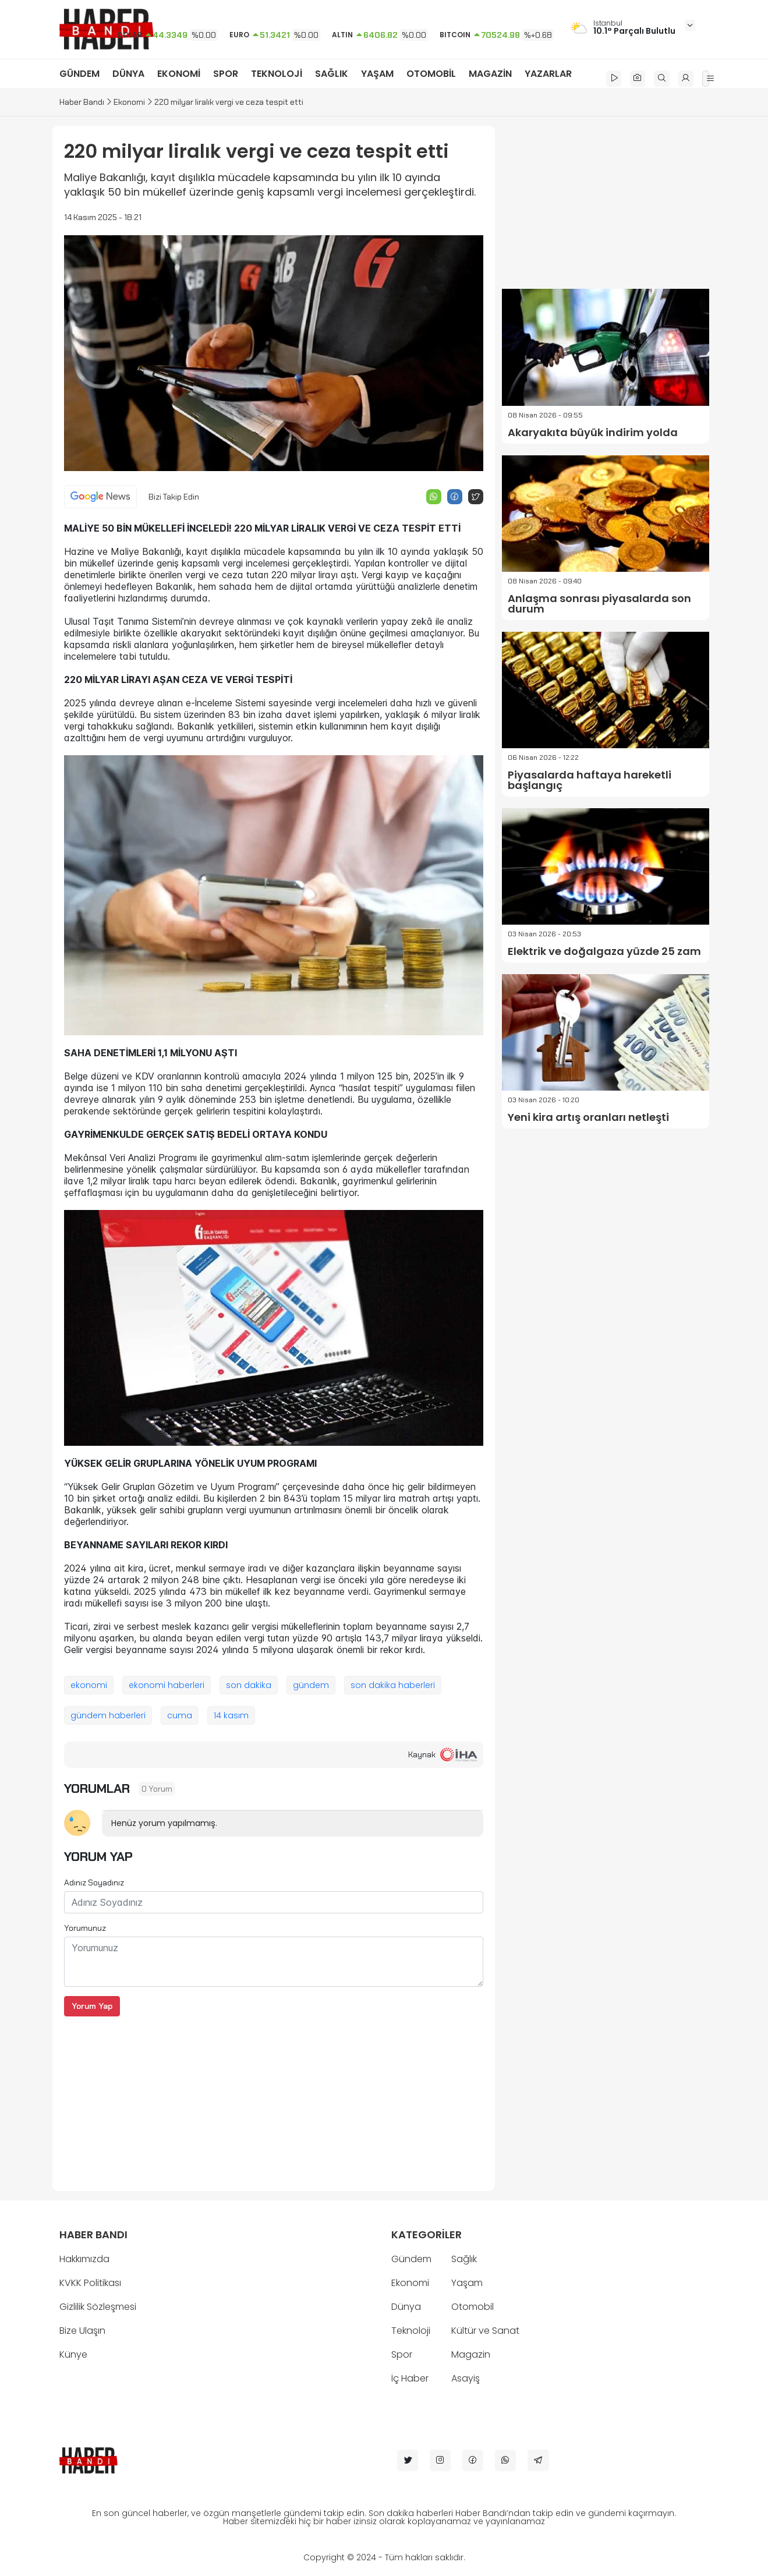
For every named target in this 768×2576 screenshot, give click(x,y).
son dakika (248, 1685)
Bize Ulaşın (82, 2330)
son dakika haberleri (393, 1685)
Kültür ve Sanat (485, 2330)
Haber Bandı (81, 102)
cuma (179, 1715)
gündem (311, 1685)
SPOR (225, 73)
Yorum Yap (92, 2006)
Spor (401, 2354)
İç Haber (410, 2378)
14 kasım (231, 1715)
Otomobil (472, 2306)
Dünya (406, 2306)
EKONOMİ (178, 73)
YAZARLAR (548, 73)
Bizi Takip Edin (173, 497)
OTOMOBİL (431, 73)
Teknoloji (410, 2330)
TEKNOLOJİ (276, 73)
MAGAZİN (490, 73)
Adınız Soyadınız (94, 1882)
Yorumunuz (85, 1928)
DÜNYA (128, 73)
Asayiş (465, 2378)
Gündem (411, 2259)
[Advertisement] (273, 2097)
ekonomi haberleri (166, 1685)
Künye (73, 2354)
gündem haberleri (108, 1715)
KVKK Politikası (90, 2283)
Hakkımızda (84, 2259)
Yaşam (467, 2283)
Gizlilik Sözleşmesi (97, 2306)
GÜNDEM (79, 73)
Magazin (470, 2354)
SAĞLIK (331, 73)
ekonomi (88, 1685)
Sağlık (464, 2259)
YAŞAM (377, 73)
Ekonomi (129, 102)
